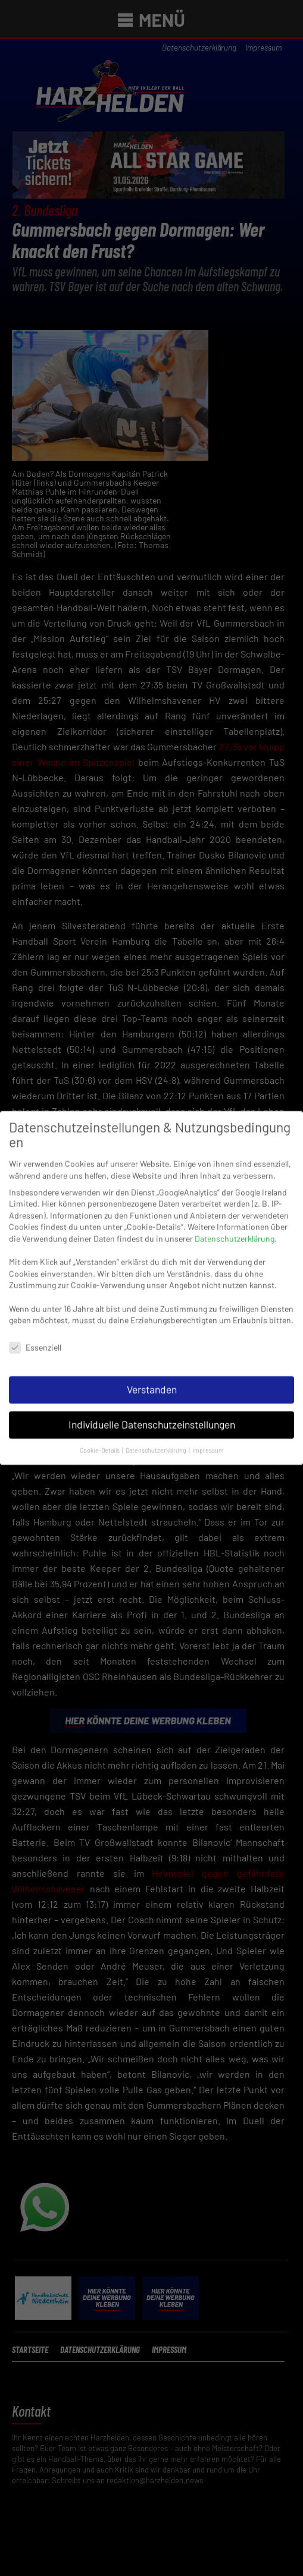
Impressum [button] (208, 1438)
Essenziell (35, 1335)
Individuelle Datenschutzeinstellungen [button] (151, 1412)
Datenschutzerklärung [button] (157, 1438)
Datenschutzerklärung (234, 1227)
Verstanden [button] (152, 1377)
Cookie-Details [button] (100, 1438)
